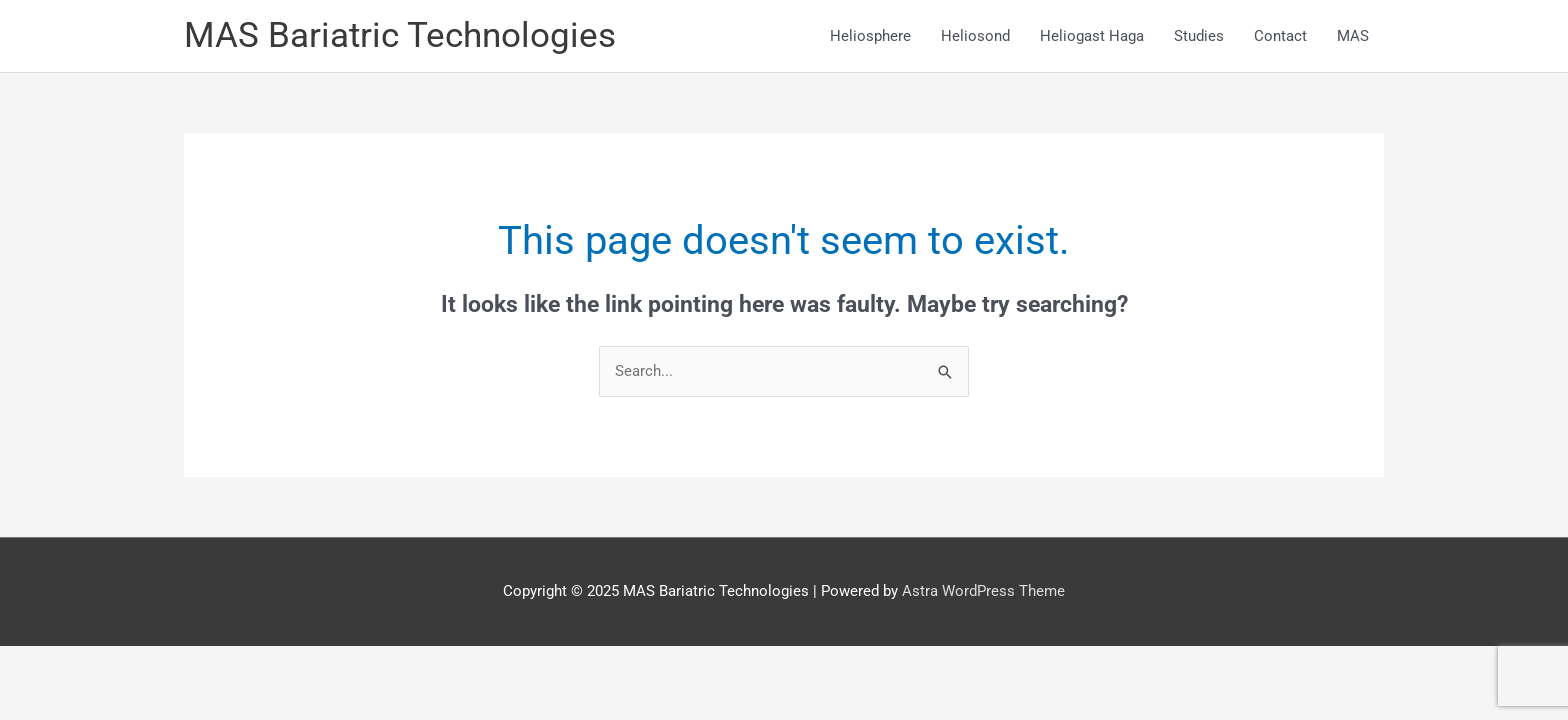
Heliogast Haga (1092, 36)
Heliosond (975, 36)
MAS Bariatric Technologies (400, 35)
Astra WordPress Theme (983, 591)
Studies (1199, 36)
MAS (1353, 36)
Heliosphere (870, 36)
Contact (1280, 36)
